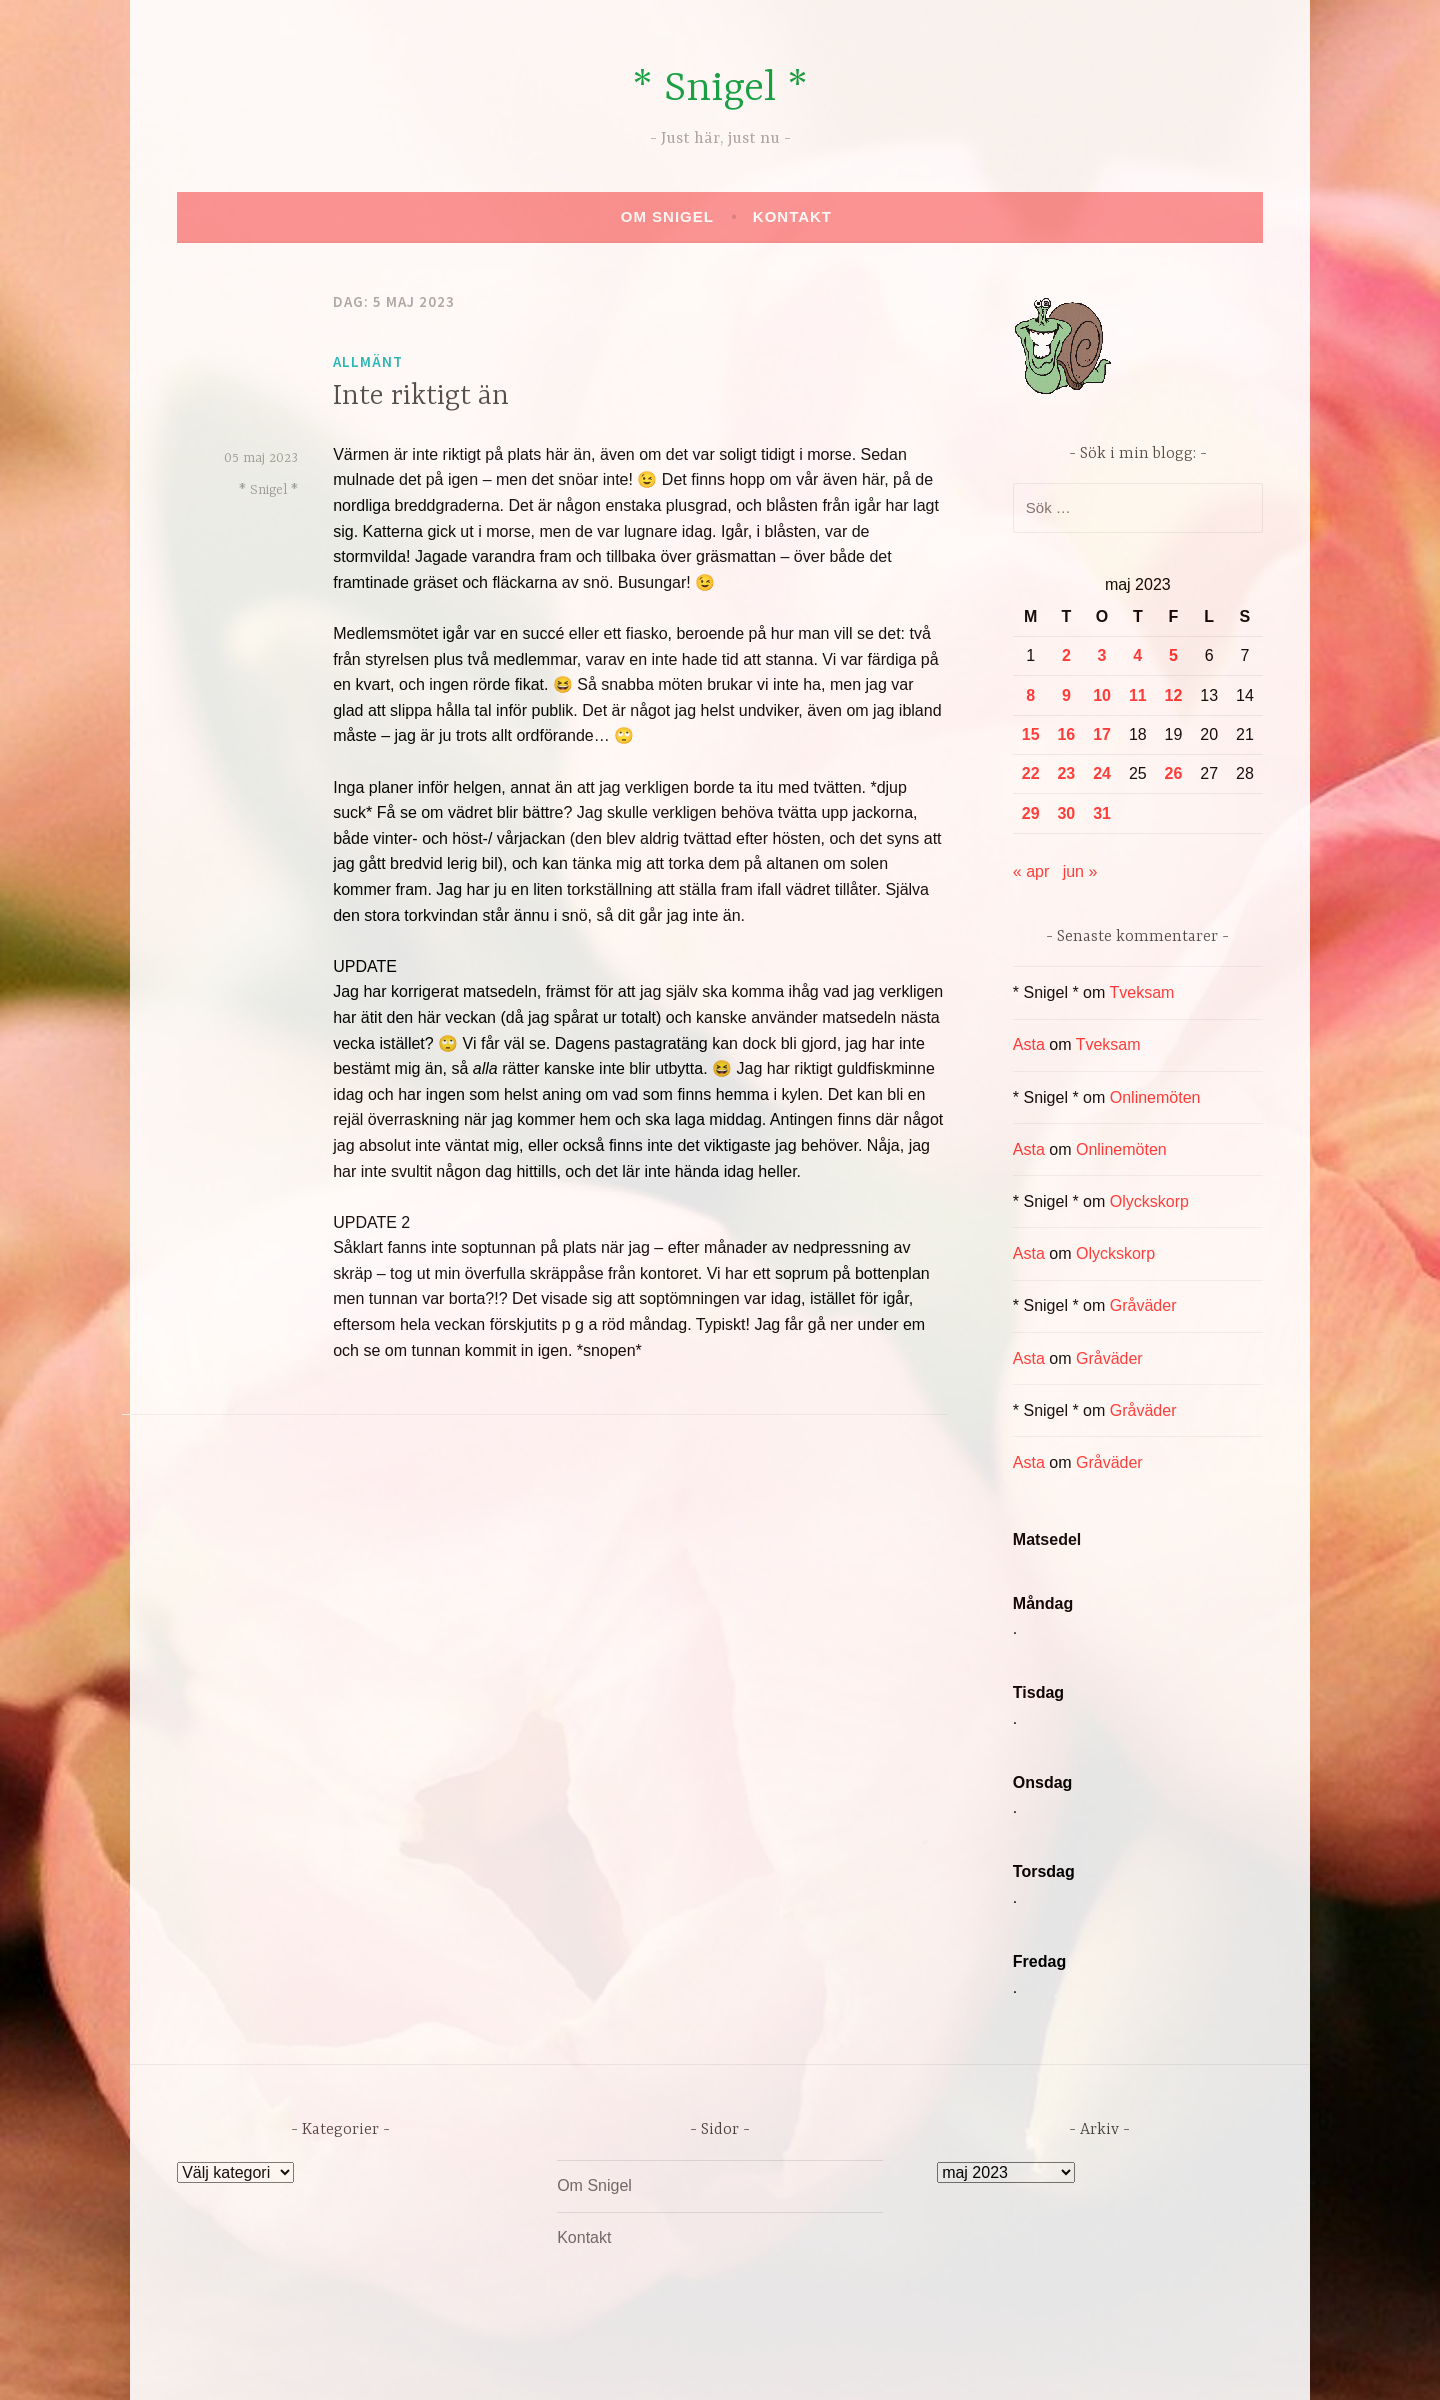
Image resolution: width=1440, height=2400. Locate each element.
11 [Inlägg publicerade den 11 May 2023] (1138, 695)
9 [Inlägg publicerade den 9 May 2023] (1066, 695)
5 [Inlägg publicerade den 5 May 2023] (1173, 655)
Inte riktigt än (421, 397)
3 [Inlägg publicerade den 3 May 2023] (1102, 655)
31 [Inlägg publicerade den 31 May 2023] (1102, 813)
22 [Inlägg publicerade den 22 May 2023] (1031, 773)
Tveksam (1141, 992)
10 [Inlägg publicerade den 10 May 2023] (1102, 695)
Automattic (908, 2363)
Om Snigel (667, 216)
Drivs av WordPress (571, 2363)
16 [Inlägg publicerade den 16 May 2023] (1066, 734)
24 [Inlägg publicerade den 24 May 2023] (1102, 773)
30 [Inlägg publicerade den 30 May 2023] (1066, 813)
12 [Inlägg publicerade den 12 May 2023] (1174, 695)
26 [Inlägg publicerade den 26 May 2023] (1174, 773)
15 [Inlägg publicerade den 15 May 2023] (1031, 734)
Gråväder (1143, 1305)
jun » (1080, 871)
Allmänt (368, 361)
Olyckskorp (1149, 1201)
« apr (1031, 871)
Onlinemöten (1155, 1097)
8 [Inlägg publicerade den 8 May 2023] (1030, 695)
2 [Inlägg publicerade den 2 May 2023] (1066, 655)
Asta (1029, 1044)
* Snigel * (720, 89)
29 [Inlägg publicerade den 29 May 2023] (1031, 813)
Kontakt (792, 216)
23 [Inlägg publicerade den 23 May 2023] (1066, 773)
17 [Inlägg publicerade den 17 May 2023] (1102, 734)
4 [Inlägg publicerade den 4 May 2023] (1137, 655)
